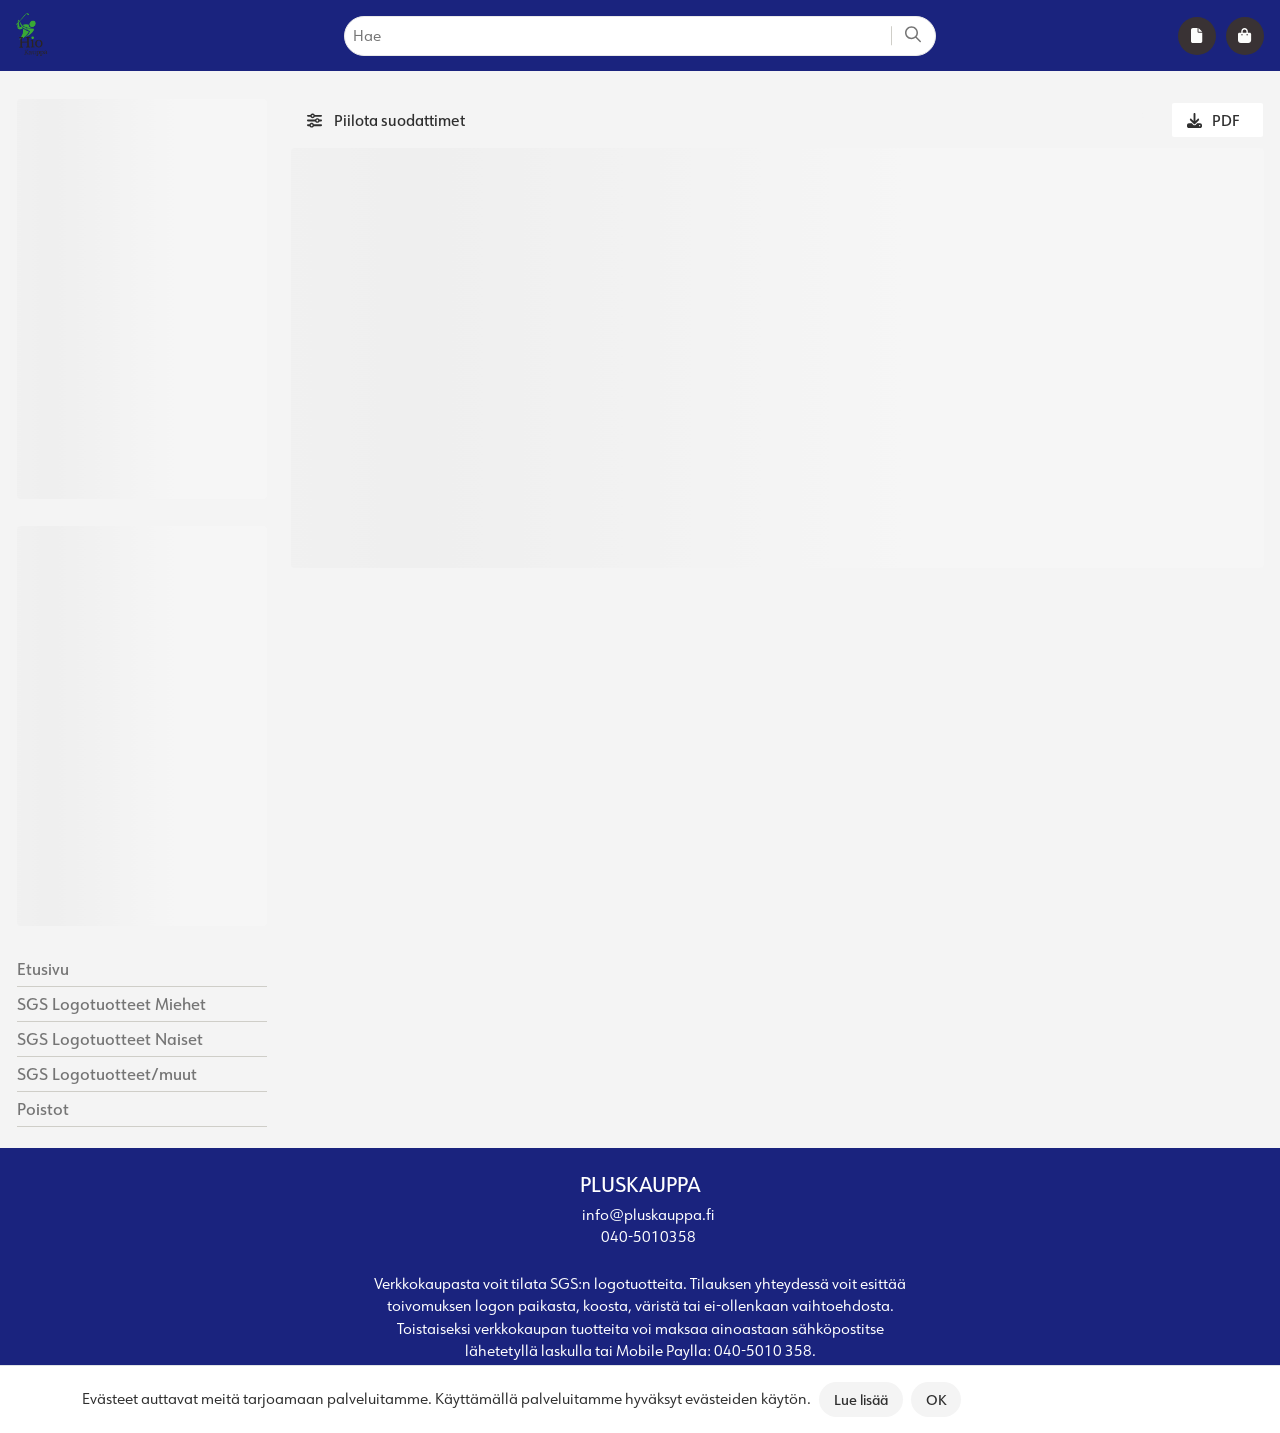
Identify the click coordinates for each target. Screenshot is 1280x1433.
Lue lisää (861, 1399)
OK (936, 1399)
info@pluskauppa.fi (648, 1214)
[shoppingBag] (1245, 36)
